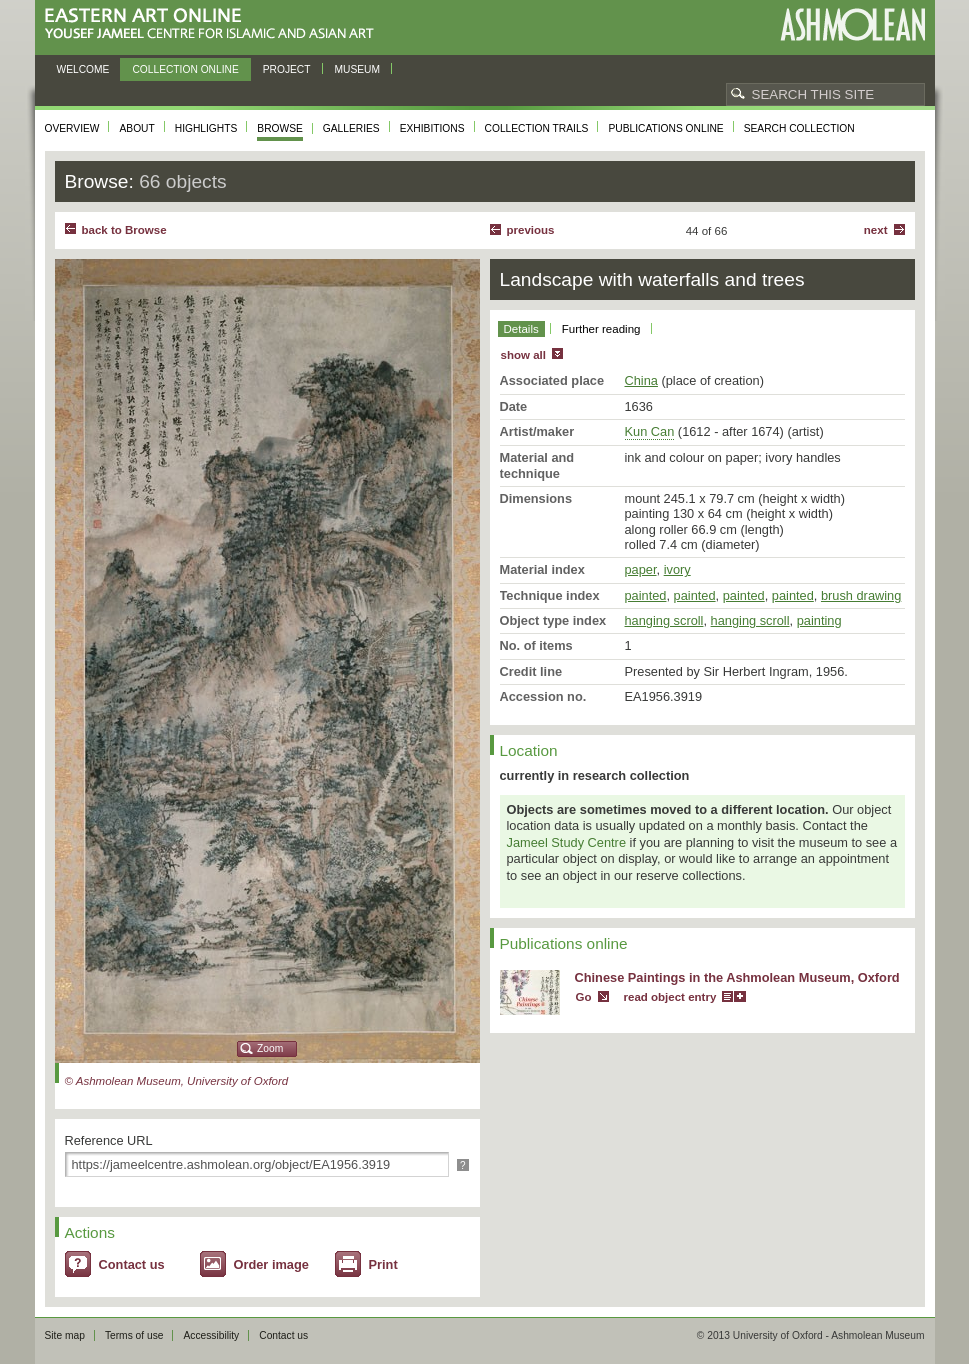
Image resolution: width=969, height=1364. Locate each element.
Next (876, 230)
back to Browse (124, 230)
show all (523, 355)
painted (646, 595)
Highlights (206, 128)
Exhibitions (432, 128)
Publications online (665, 128)
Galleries (351, 128)
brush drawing (861, 595)
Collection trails (537, 128)
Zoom (270, 1048)
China (641, 380)
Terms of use (134, 1335)
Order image (271, 1264)
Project (287, 69)
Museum (358, 69)
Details (521, 329)
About (136, 128)
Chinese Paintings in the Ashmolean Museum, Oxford (737, 977)
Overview (72, 128)
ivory (677, 569)
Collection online (185, 69)
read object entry (670, 997)
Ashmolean (852, 24)
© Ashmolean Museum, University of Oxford (177, 1081)
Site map (65, 1335)
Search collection (799, 128)
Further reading (601, 329)
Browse (280, 128)
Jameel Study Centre (567, 842)
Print (383, 1264)
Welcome (83, 69)
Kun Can (650, 431)
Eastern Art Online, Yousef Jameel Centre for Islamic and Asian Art (214, 24)
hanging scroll (664, 620)
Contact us (132, 1264)
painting (819, 620)
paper (641, 569)
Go (584, 997)
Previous (531, 230)
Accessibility (211, 1335)
